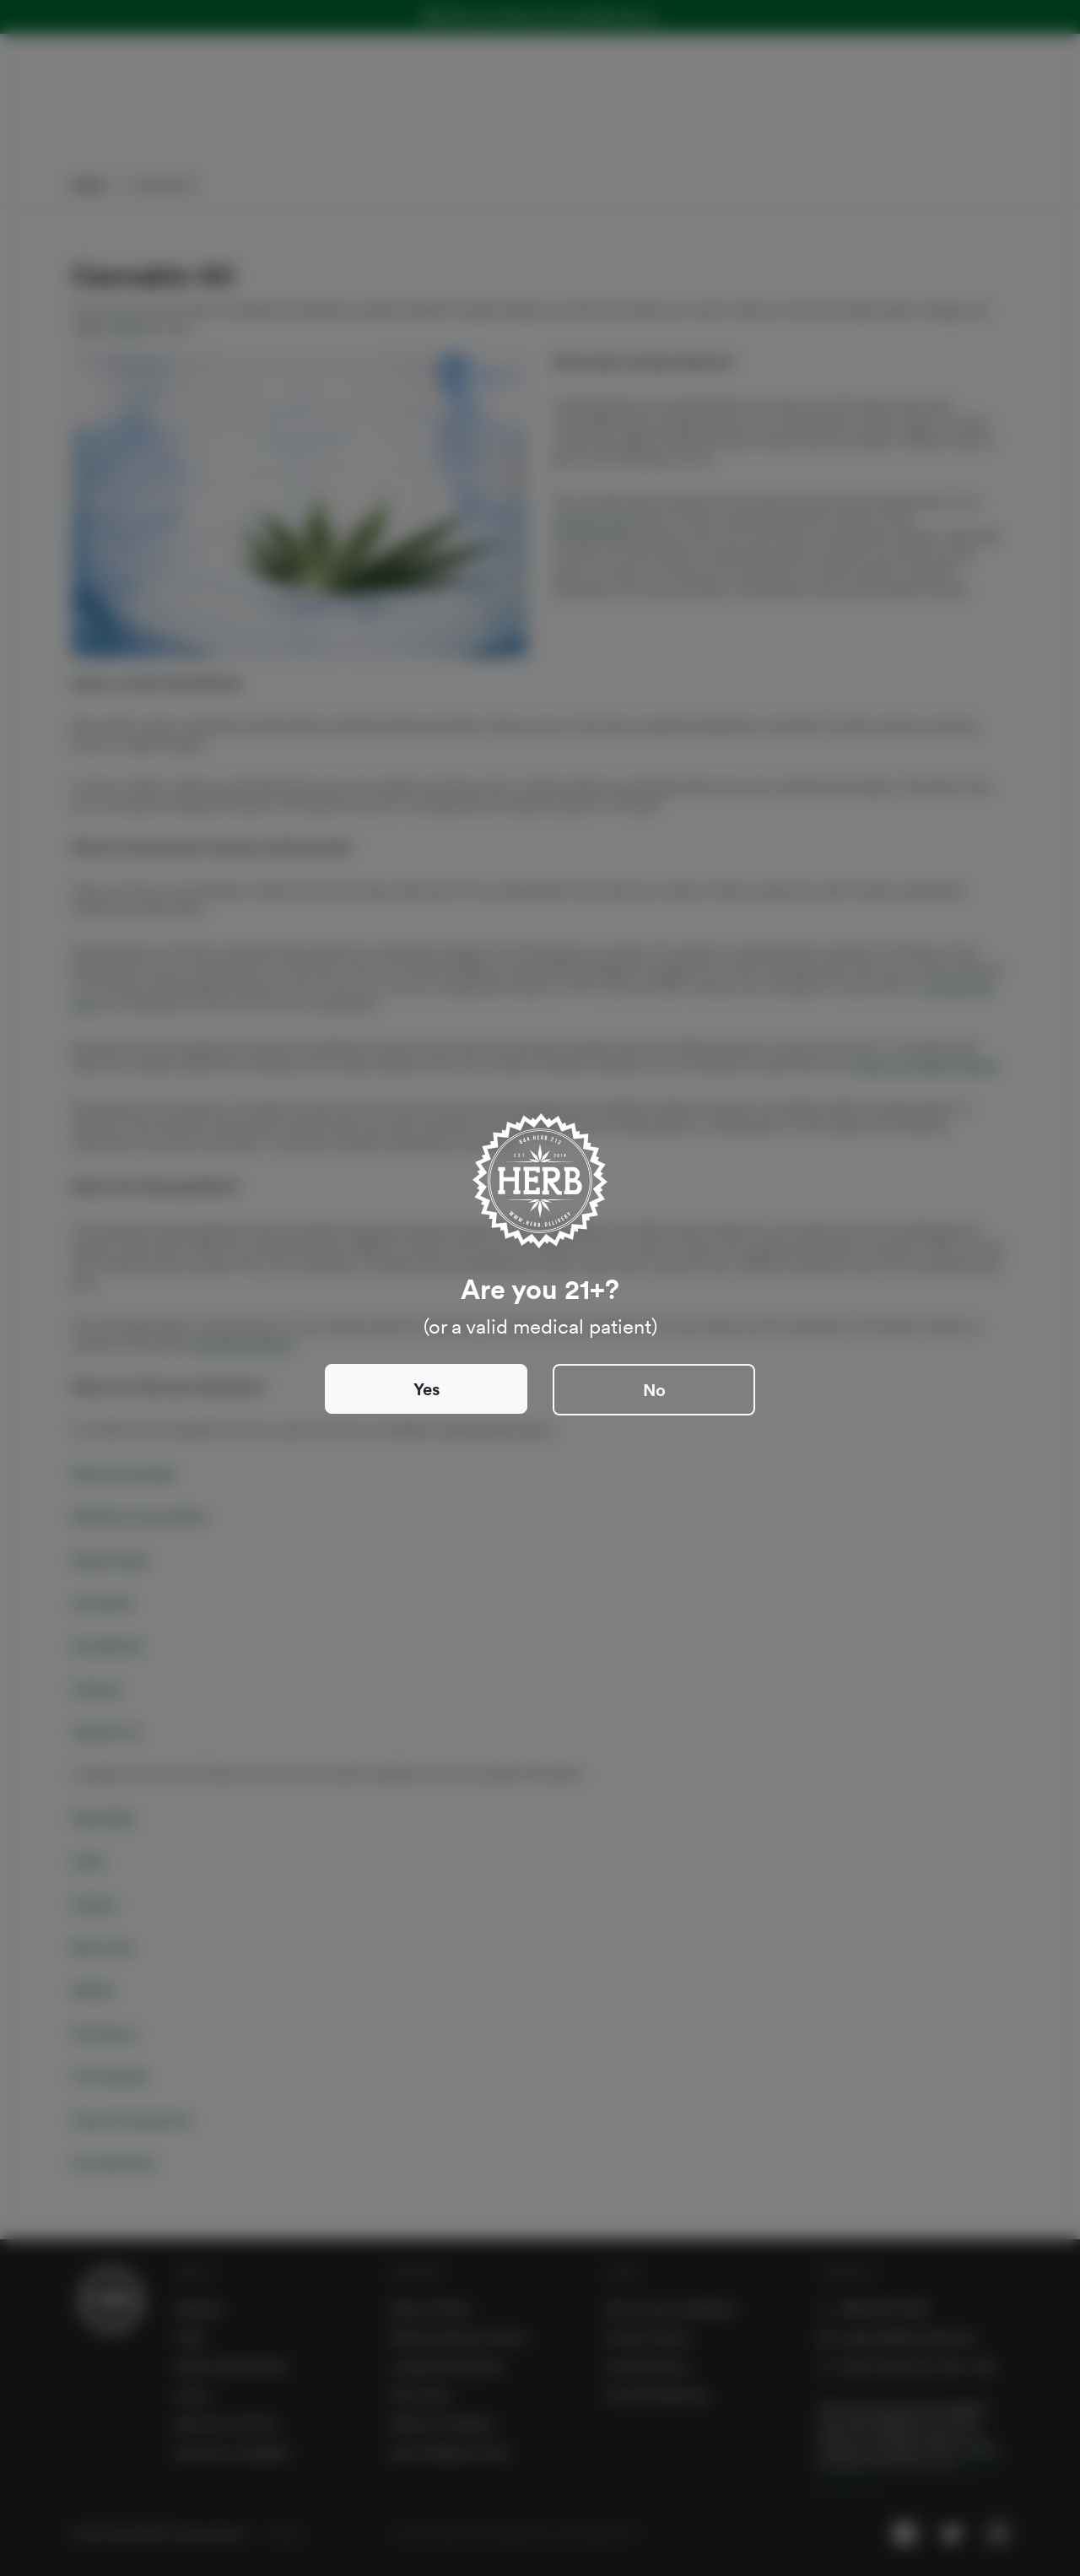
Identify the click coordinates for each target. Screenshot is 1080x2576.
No (654, 1390)
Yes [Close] (426, 1389)
